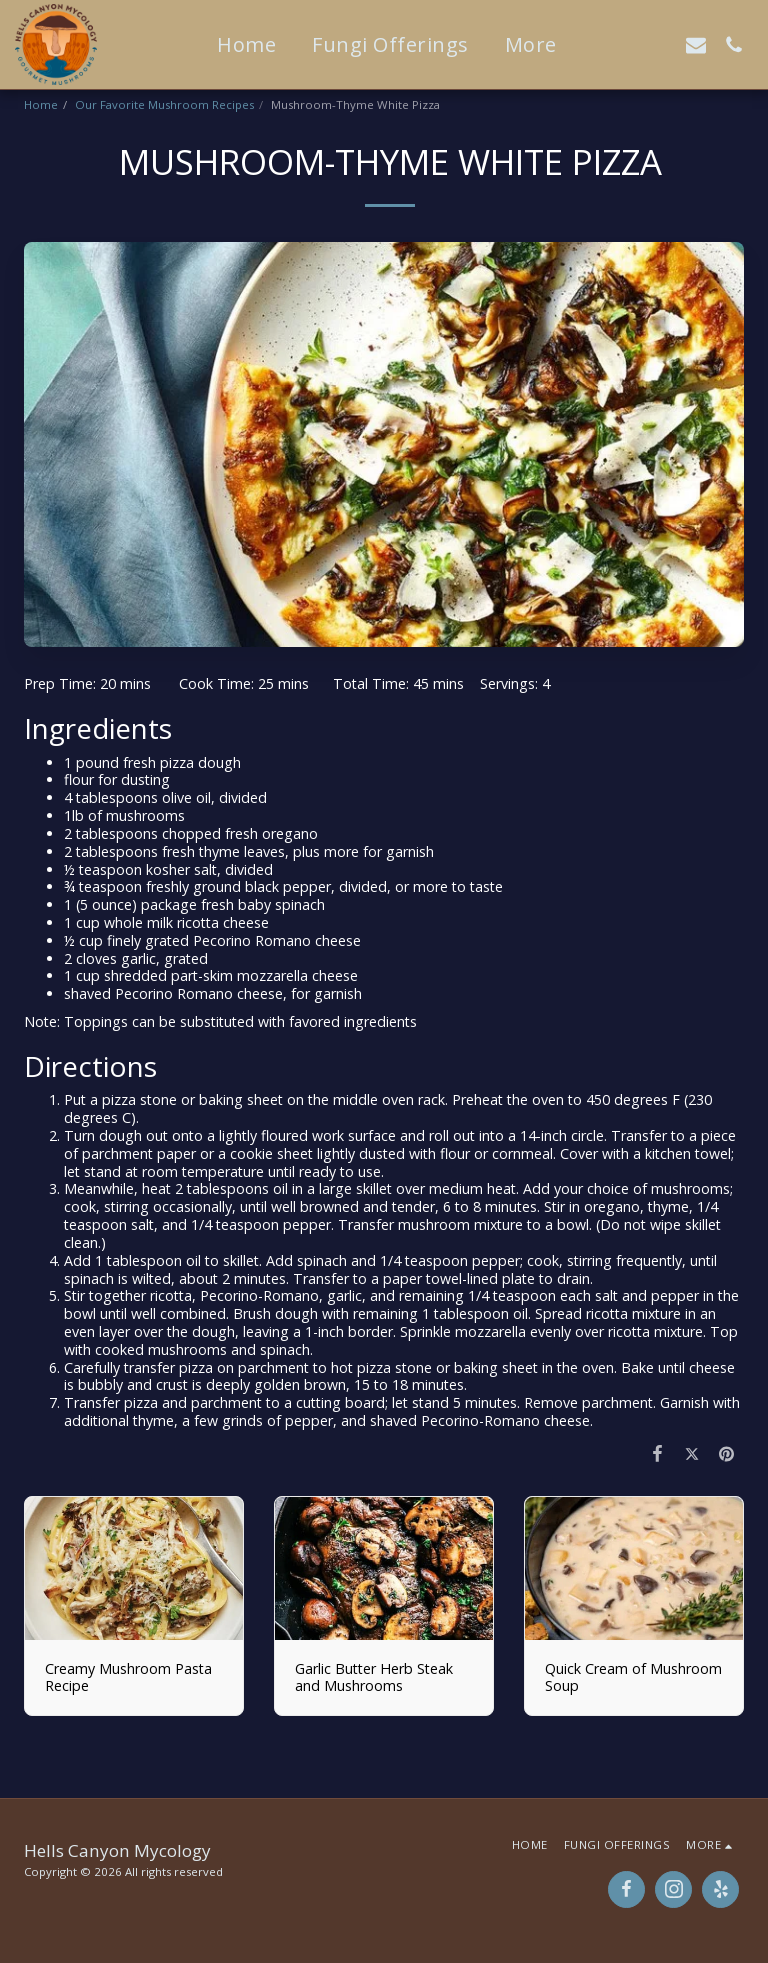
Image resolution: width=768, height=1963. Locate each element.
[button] (620, 44)
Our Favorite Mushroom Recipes (164, 104)
